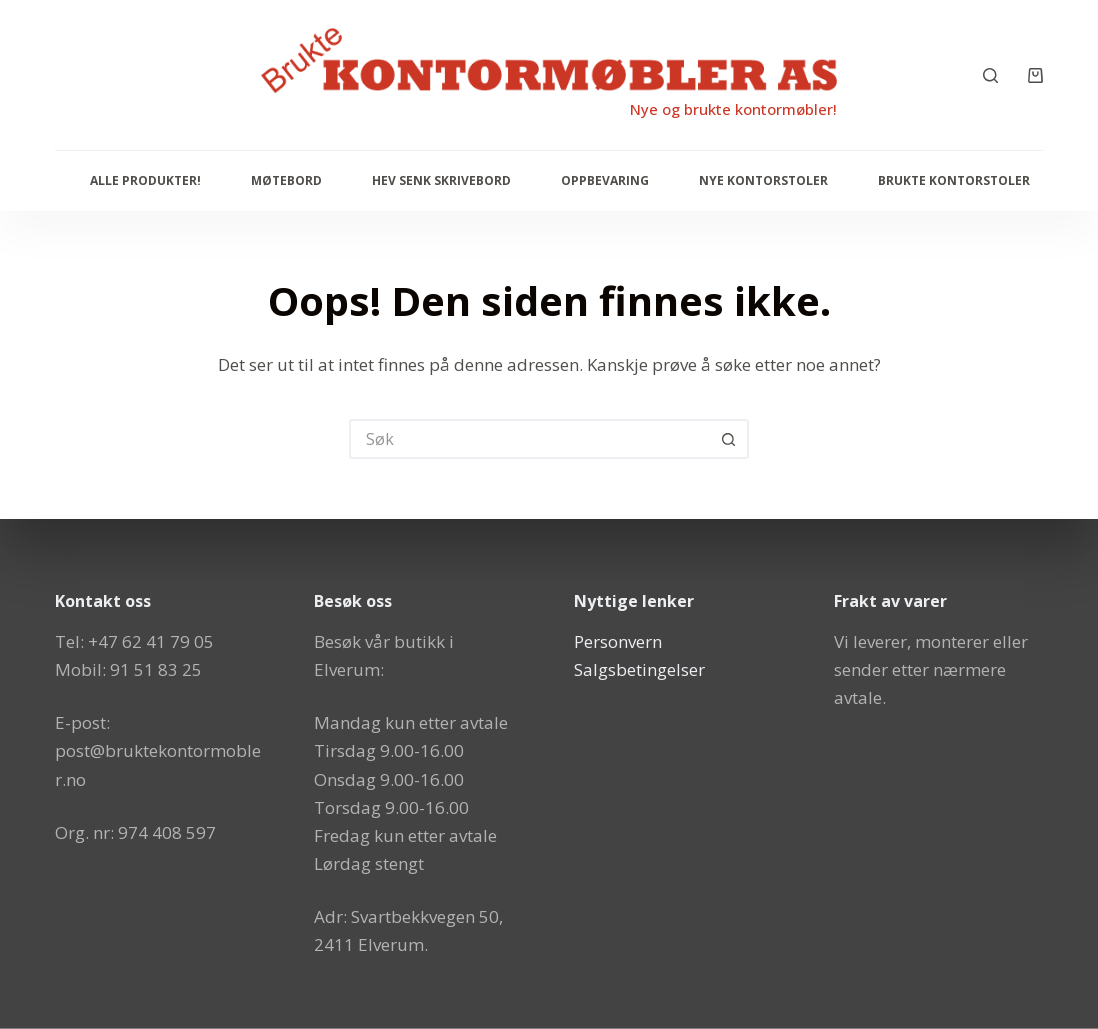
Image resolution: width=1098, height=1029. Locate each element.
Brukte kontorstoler (954, 180)
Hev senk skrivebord (441, 180)
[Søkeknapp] (729, 439)
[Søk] (990, 75)
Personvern (618, 641)
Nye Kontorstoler (763, 180)
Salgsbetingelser (639, 669)
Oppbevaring (605, 180)
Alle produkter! (145, 180)
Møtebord (286, 180)
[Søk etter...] (529, 439)
